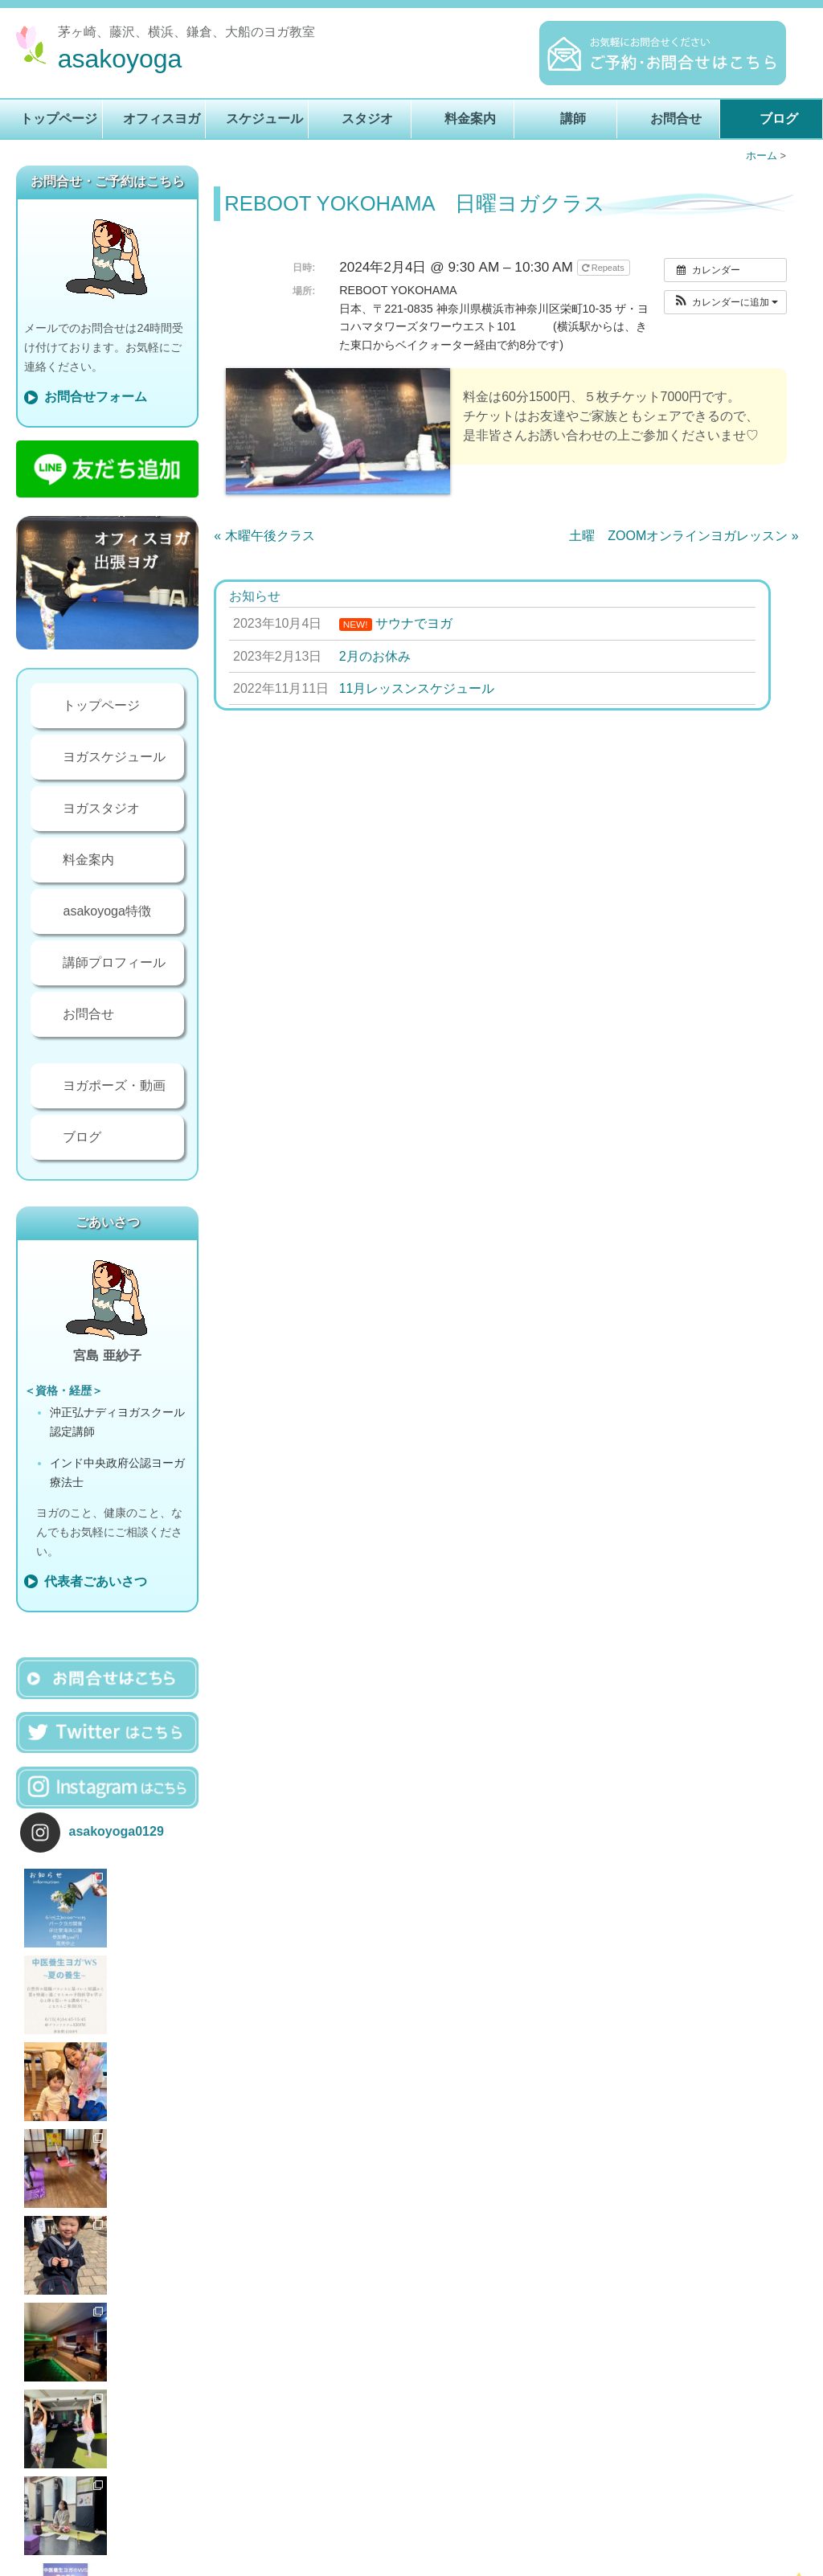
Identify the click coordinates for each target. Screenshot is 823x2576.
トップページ (58, 118)
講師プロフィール (114, 962)
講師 (573, 118)
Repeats (604, 267)
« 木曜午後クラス (264, 536)
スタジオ (367, 118)
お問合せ (676, 118)
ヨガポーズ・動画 (114, 1085)
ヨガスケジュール (114, 757)
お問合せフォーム (95, 396)
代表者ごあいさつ (95, 1581)
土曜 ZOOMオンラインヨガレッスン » (683, 536)
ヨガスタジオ (101, 808)
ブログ (779, 118)
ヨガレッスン (305, 2562)
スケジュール (264, 118)
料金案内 (470, 118)
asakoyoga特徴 (106, 911)
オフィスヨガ (161, 118)
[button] (725, 302)
